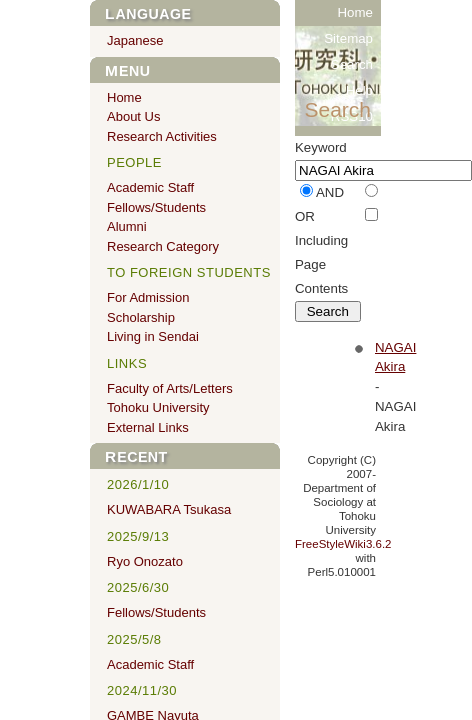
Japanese (135, 40)
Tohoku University (158, 407)
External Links (148, 427)
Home (355, 12)
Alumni (127, 226)
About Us (133, 116)
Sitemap (348, 38)
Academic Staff (150, 187)
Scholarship (141, 317)
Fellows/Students (156, 207)
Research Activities (162, 136)
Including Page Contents (321, 264)
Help (359, 90)
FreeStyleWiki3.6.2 (343, 544)
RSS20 (352, 142)
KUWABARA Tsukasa (169, 509)
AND (330, 192)
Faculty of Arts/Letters (170, 388)
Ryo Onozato (145, 561)
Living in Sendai (153, 336)
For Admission (148, 297)
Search (352, 64)
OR (305, 216)
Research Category (163, 246)
